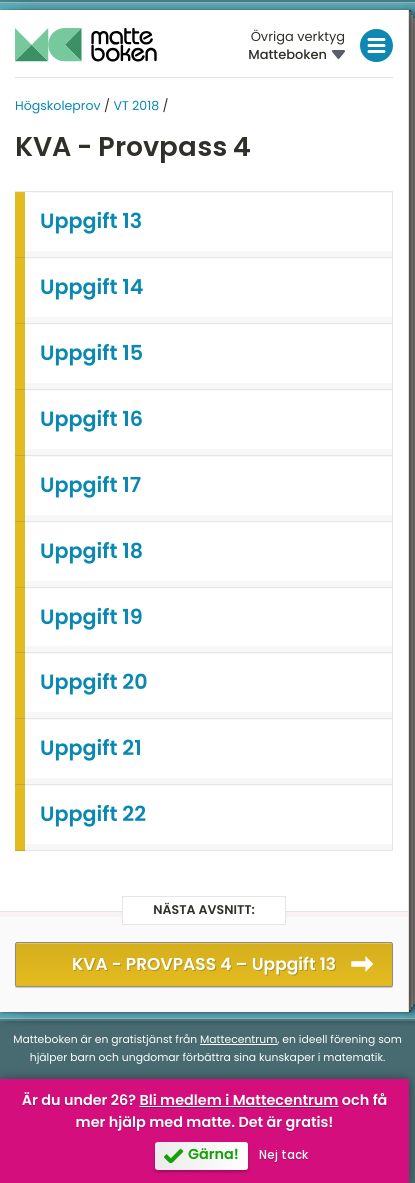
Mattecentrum (238, 1039)
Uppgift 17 (90, 485)
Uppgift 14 (92, 287)
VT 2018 (136, 106)
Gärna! (213, 1155)
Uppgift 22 (93, 814)
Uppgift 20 (94, 682)
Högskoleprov (58, 106)
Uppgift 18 (91, 551)
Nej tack (283, 1155)
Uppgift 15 (91, 353)
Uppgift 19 (91, 617)
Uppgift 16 (91, 419)
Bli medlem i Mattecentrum (238, 1101)
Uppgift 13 (91, 221)
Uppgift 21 (91, 748)
